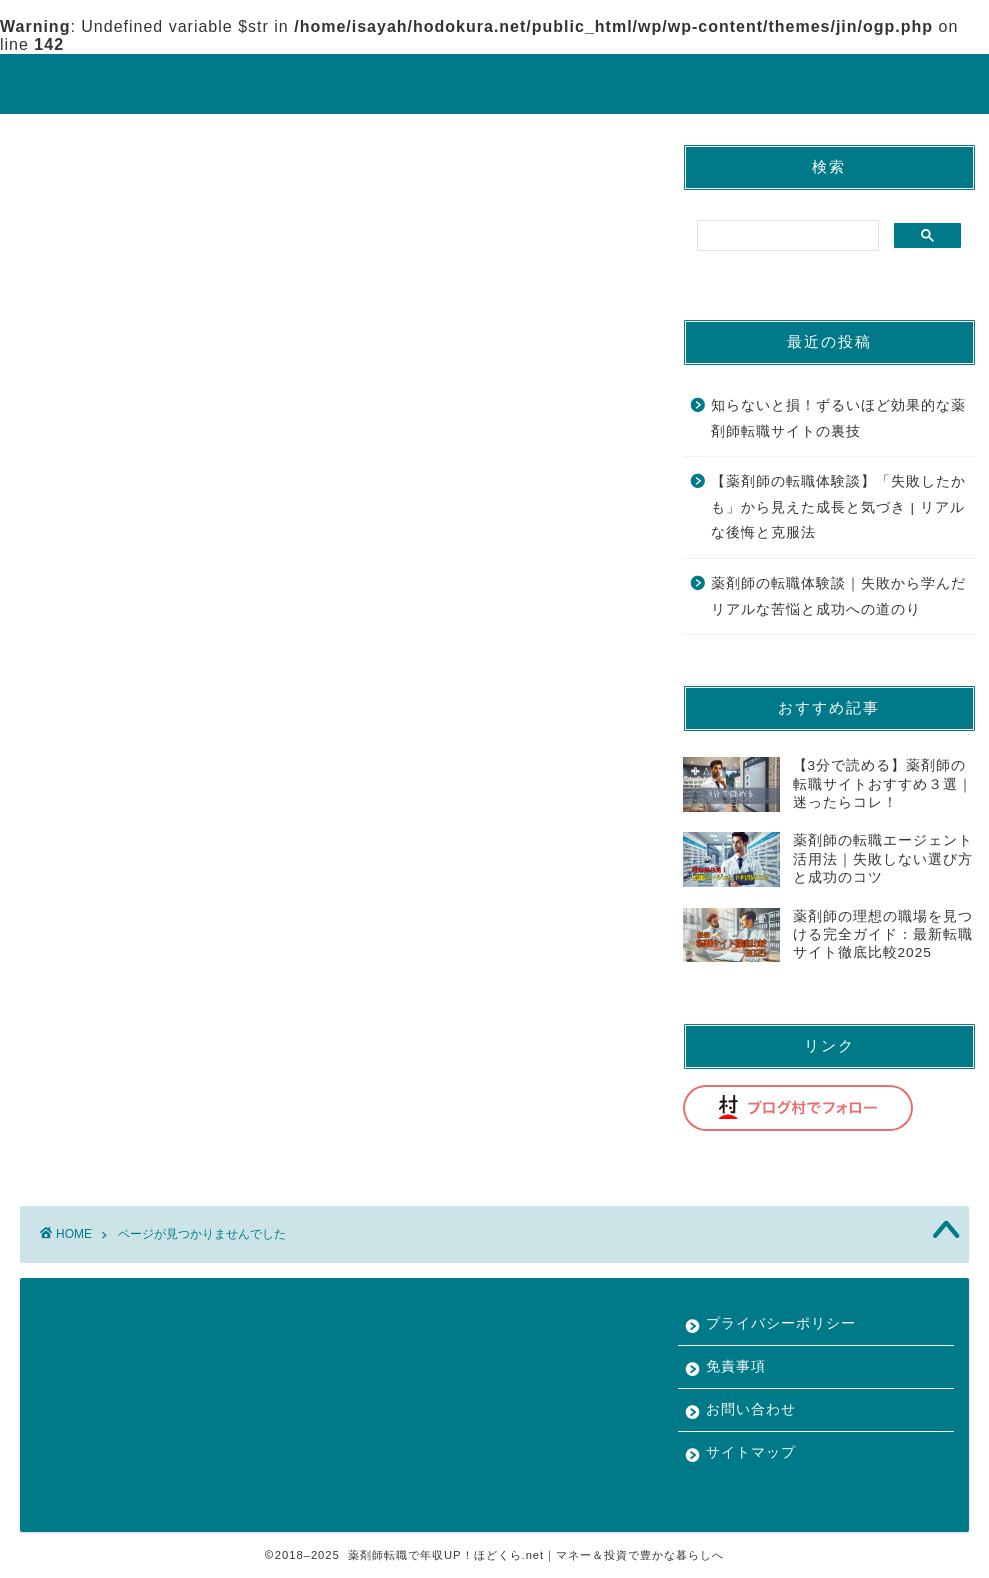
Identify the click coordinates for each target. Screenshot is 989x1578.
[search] (786, 236)
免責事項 (736, 1366)
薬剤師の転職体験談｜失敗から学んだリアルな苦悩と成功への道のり (838, 596)
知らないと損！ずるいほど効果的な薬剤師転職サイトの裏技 (838, 418)
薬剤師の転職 (131, 926)
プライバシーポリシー (781, 1323)
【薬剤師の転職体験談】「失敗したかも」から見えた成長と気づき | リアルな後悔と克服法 (838, 507)
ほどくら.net (495, 82)
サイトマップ (751, 1452)
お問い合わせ (751, 1409)
